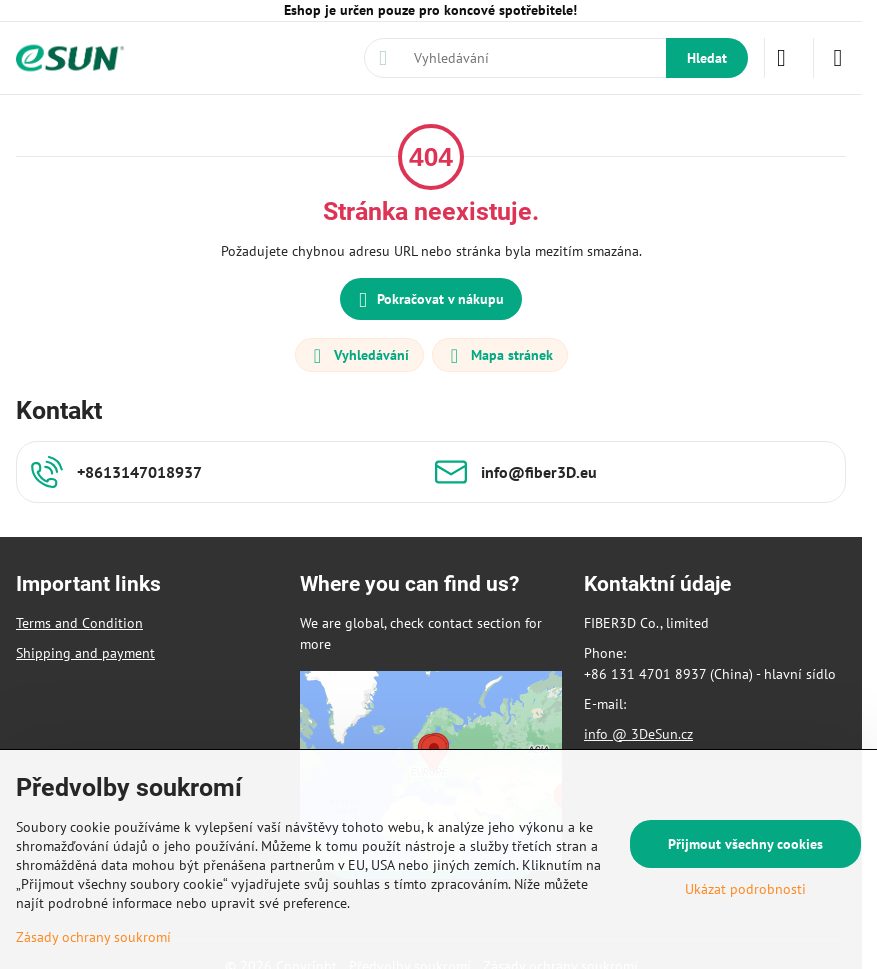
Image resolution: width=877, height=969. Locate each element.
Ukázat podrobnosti (745, 889)
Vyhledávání (358, 356)
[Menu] (838, 58)
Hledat (707, 58)
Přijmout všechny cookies (745, 844)
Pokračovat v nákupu (428, 300)
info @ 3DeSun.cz (638, 734)
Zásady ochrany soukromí (93, 937)
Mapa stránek (499, 356)
